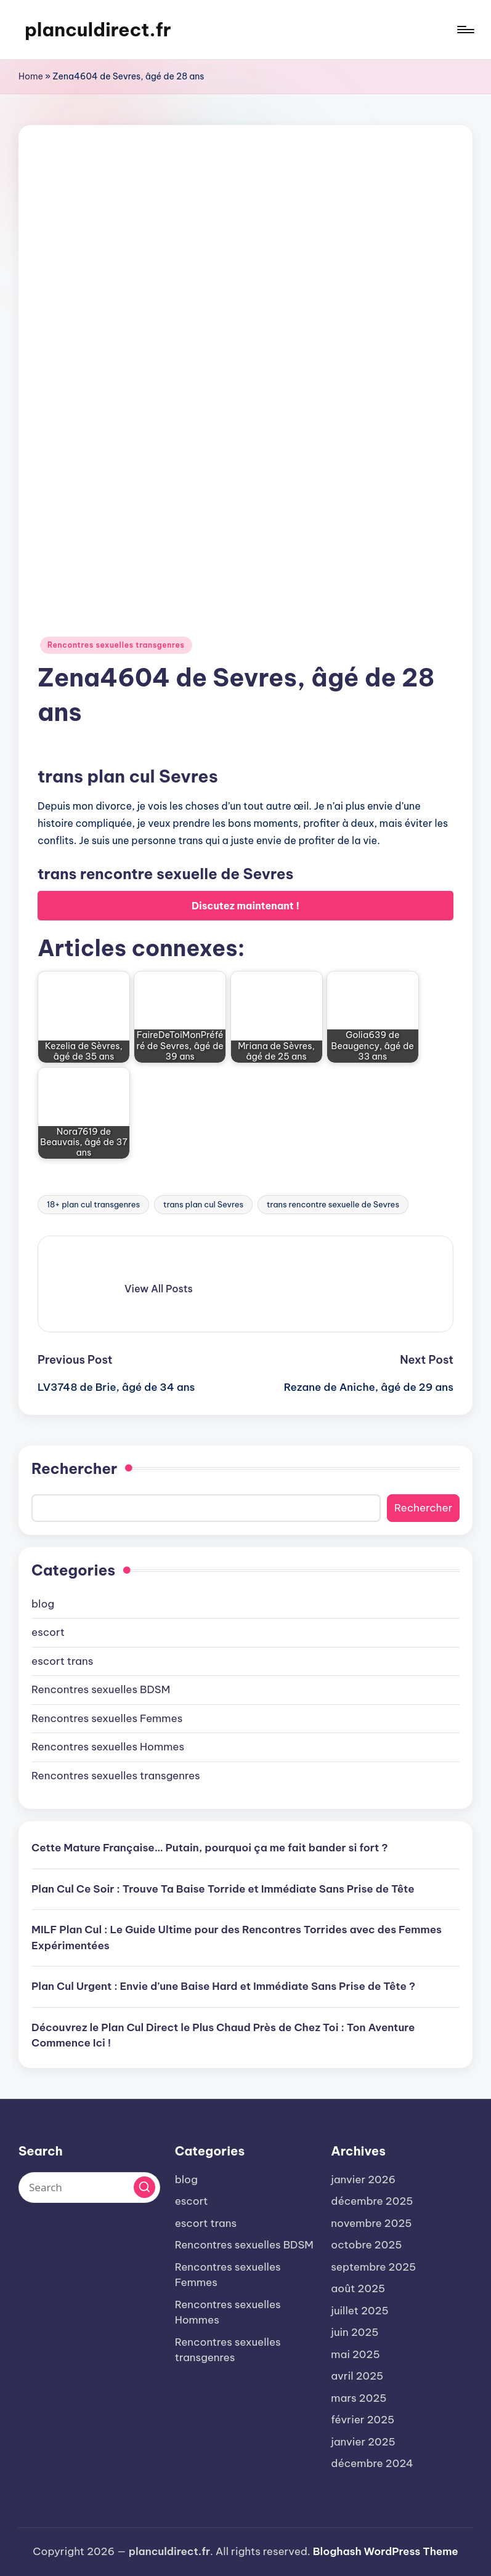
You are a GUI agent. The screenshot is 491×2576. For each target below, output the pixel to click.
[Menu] (465, 29)
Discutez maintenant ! (245, 906)
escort (48, 1632)
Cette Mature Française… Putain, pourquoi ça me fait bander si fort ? (209, 1847)
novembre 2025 (371, 2223)
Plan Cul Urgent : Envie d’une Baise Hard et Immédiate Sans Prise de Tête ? (223, 1986)
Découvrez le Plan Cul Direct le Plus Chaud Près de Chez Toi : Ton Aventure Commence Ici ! (223, 2035)
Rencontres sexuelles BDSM (100, 1689)
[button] (158, 1288)
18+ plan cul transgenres (93, 1204)
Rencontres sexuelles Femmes (106, 1718)
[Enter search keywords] (89, 2187)
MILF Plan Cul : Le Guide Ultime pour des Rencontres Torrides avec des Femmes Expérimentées (236, 1937)
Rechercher (74, 1468)
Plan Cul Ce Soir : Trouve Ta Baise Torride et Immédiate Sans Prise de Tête (223, 1889)
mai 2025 (355, 2354)
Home (30, 76)
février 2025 (362, 2419)
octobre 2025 (366, 2245)
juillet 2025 (359, 2310)
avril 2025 (357, 2376)
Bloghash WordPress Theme (385, 2551)
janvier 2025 (363, 2442)
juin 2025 (354, 2332)
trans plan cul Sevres (203, 1204)
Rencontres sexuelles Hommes (107, 1746)
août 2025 (358, 2288)
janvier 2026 (363, 2179)
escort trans (62, 1661)
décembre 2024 (372, 2463)
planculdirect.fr (98, 29)
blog (42, 1604)
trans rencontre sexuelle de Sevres (333, 1204)
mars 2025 (358, 2398)
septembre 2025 (373, 2267)
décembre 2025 (372, 2201)
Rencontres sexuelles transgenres (116, 645)
